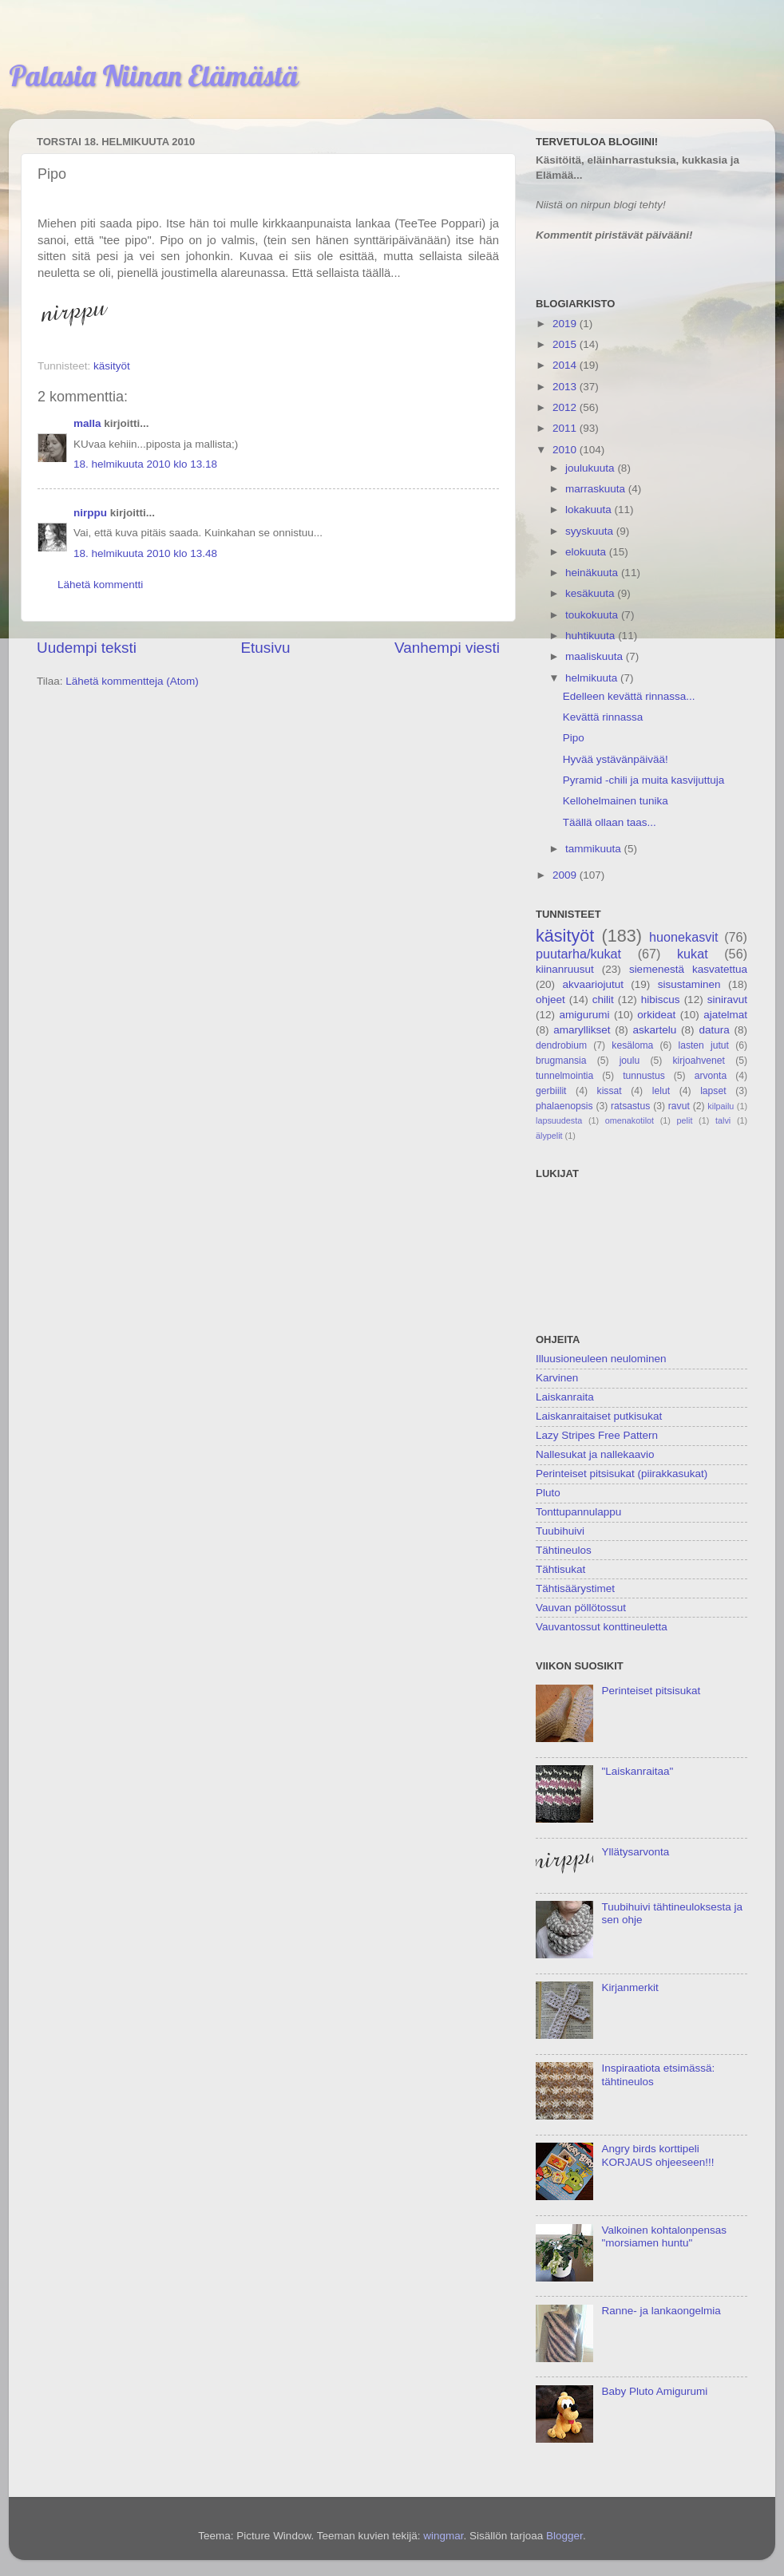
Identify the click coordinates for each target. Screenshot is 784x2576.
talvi (723, 1120)
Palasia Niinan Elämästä (154, 75)
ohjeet (550, 1000)
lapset (713, 1090)
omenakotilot (629, 1120)
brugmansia (561, 1060)
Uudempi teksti (87, 647)
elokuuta (587, 552)
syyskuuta (590, 531)
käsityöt (111, 366)
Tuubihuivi (560, 1531)
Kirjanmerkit (629, 1987)
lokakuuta (590, 510)
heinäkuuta (593, 573)
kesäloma (632, 1045)
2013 (566, 387)
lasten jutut (703, 1045)
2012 (566, 407)
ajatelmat (725, 1015)
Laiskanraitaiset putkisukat (599, 1416)
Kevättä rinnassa (603, 717)
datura (714, 1030)
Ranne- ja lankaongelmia (660, 2311)
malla (87, 423)
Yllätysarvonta (635, 1852)
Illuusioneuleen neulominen (601, 1359)
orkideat (656, 1015)
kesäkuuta (591, 593)
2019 (566, 324)
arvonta (711, 1075)
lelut (661, 1090)
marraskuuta (596, 489)
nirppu (90, 513)
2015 (566, 344)
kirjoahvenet (699, 1060)
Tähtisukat (560, 1569)
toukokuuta (593, 615)
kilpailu (720, 1106)
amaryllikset (581, 1030)
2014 (566, 365)
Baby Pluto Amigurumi (654, 2391)
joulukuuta (591, 468)
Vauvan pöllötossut (581, 1608)
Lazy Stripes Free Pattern (597, 1435)
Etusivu (266, 647)
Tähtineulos (564, 1550)
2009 (566, 875)
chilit (603, 1000)
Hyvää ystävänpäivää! (615, 759)
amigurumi (584, 1015)
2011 (566, 428)
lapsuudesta (559, 1120)
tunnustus (644, 1075)
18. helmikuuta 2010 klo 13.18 (145, 464)
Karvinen (557, 1378)
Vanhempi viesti (447, 647)
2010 (566, 450)
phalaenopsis (564, 1106)
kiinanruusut (565, 969)
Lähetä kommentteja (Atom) (132, 681)
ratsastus (630, 1106)
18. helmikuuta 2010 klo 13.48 (145, 553)
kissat (609, 1090)
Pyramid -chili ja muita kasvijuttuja (644, 780)
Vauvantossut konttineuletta (601, 1627)
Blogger (564, 2536)
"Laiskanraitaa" (637, 1771)
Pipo (573, 738)
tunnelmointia (564, 1075)
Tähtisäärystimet (575, 1588)
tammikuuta (594, 849)
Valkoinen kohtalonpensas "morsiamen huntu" (664, 2236)
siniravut (727, 1000)
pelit (685, 1120)
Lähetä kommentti (100, 585)
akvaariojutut (593, 984)
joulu (630, 1060)
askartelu (655, 1030)
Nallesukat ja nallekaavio (595, 1454)
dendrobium (561, 1045)
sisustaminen (689, 984)
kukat (692, 953)
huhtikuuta (591, 636)
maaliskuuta (595, 656)
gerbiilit (551, 1090)
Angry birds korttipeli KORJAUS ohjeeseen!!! (657, 2155)
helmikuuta (592, 678)
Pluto (548, 1493)
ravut (679, 1106)
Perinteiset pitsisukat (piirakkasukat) (621, 1474)
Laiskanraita (565, 1397)
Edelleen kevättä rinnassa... (629, 696)
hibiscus (660, 1000)
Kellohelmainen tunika (615, 801)
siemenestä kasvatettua (688, 969)
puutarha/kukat (578, 953)
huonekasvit (683, 937)
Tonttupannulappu (578, 1512)
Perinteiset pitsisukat (650, 1691)
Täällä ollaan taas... (609, 822)
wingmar (443, 2536)
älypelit (549, 1135)
